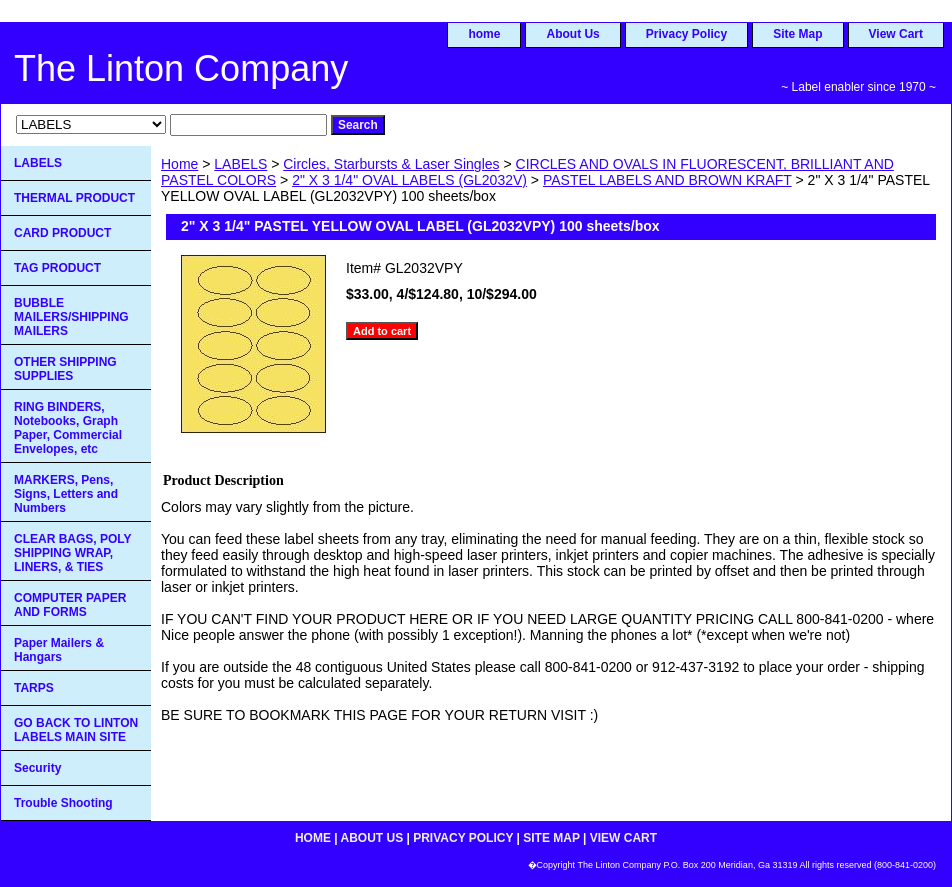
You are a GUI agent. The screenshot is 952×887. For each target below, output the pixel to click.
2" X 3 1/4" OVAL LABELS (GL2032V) (409, 180)
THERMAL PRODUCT (74, 198)
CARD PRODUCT (62, 233)
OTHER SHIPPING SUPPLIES (65, 369)
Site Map (797, 34)
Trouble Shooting (63, 803)
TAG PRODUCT (57, 268)
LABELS (240, 164)
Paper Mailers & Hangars (59, 650)
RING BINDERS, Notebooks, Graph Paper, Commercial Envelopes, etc (68, 428)
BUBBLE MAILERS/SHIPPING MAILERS (71, 317)
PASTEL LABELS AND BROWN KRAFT (667, 180)
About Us (572, 34)
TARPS (34, 688)
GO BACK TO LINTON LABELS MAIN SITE (76, 730)
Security (37, 768)
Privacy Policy (686, 34)
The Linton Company (181, 68)
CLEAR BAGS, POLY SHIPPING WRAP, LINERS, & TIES (73, 553)
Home (179, 164)
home (484, 34)
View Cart (896, 34)
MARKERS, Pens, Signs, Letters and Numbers (66, 494)
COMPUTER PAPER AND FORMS (70, 605)
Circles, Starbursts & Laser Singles (391, 164)
